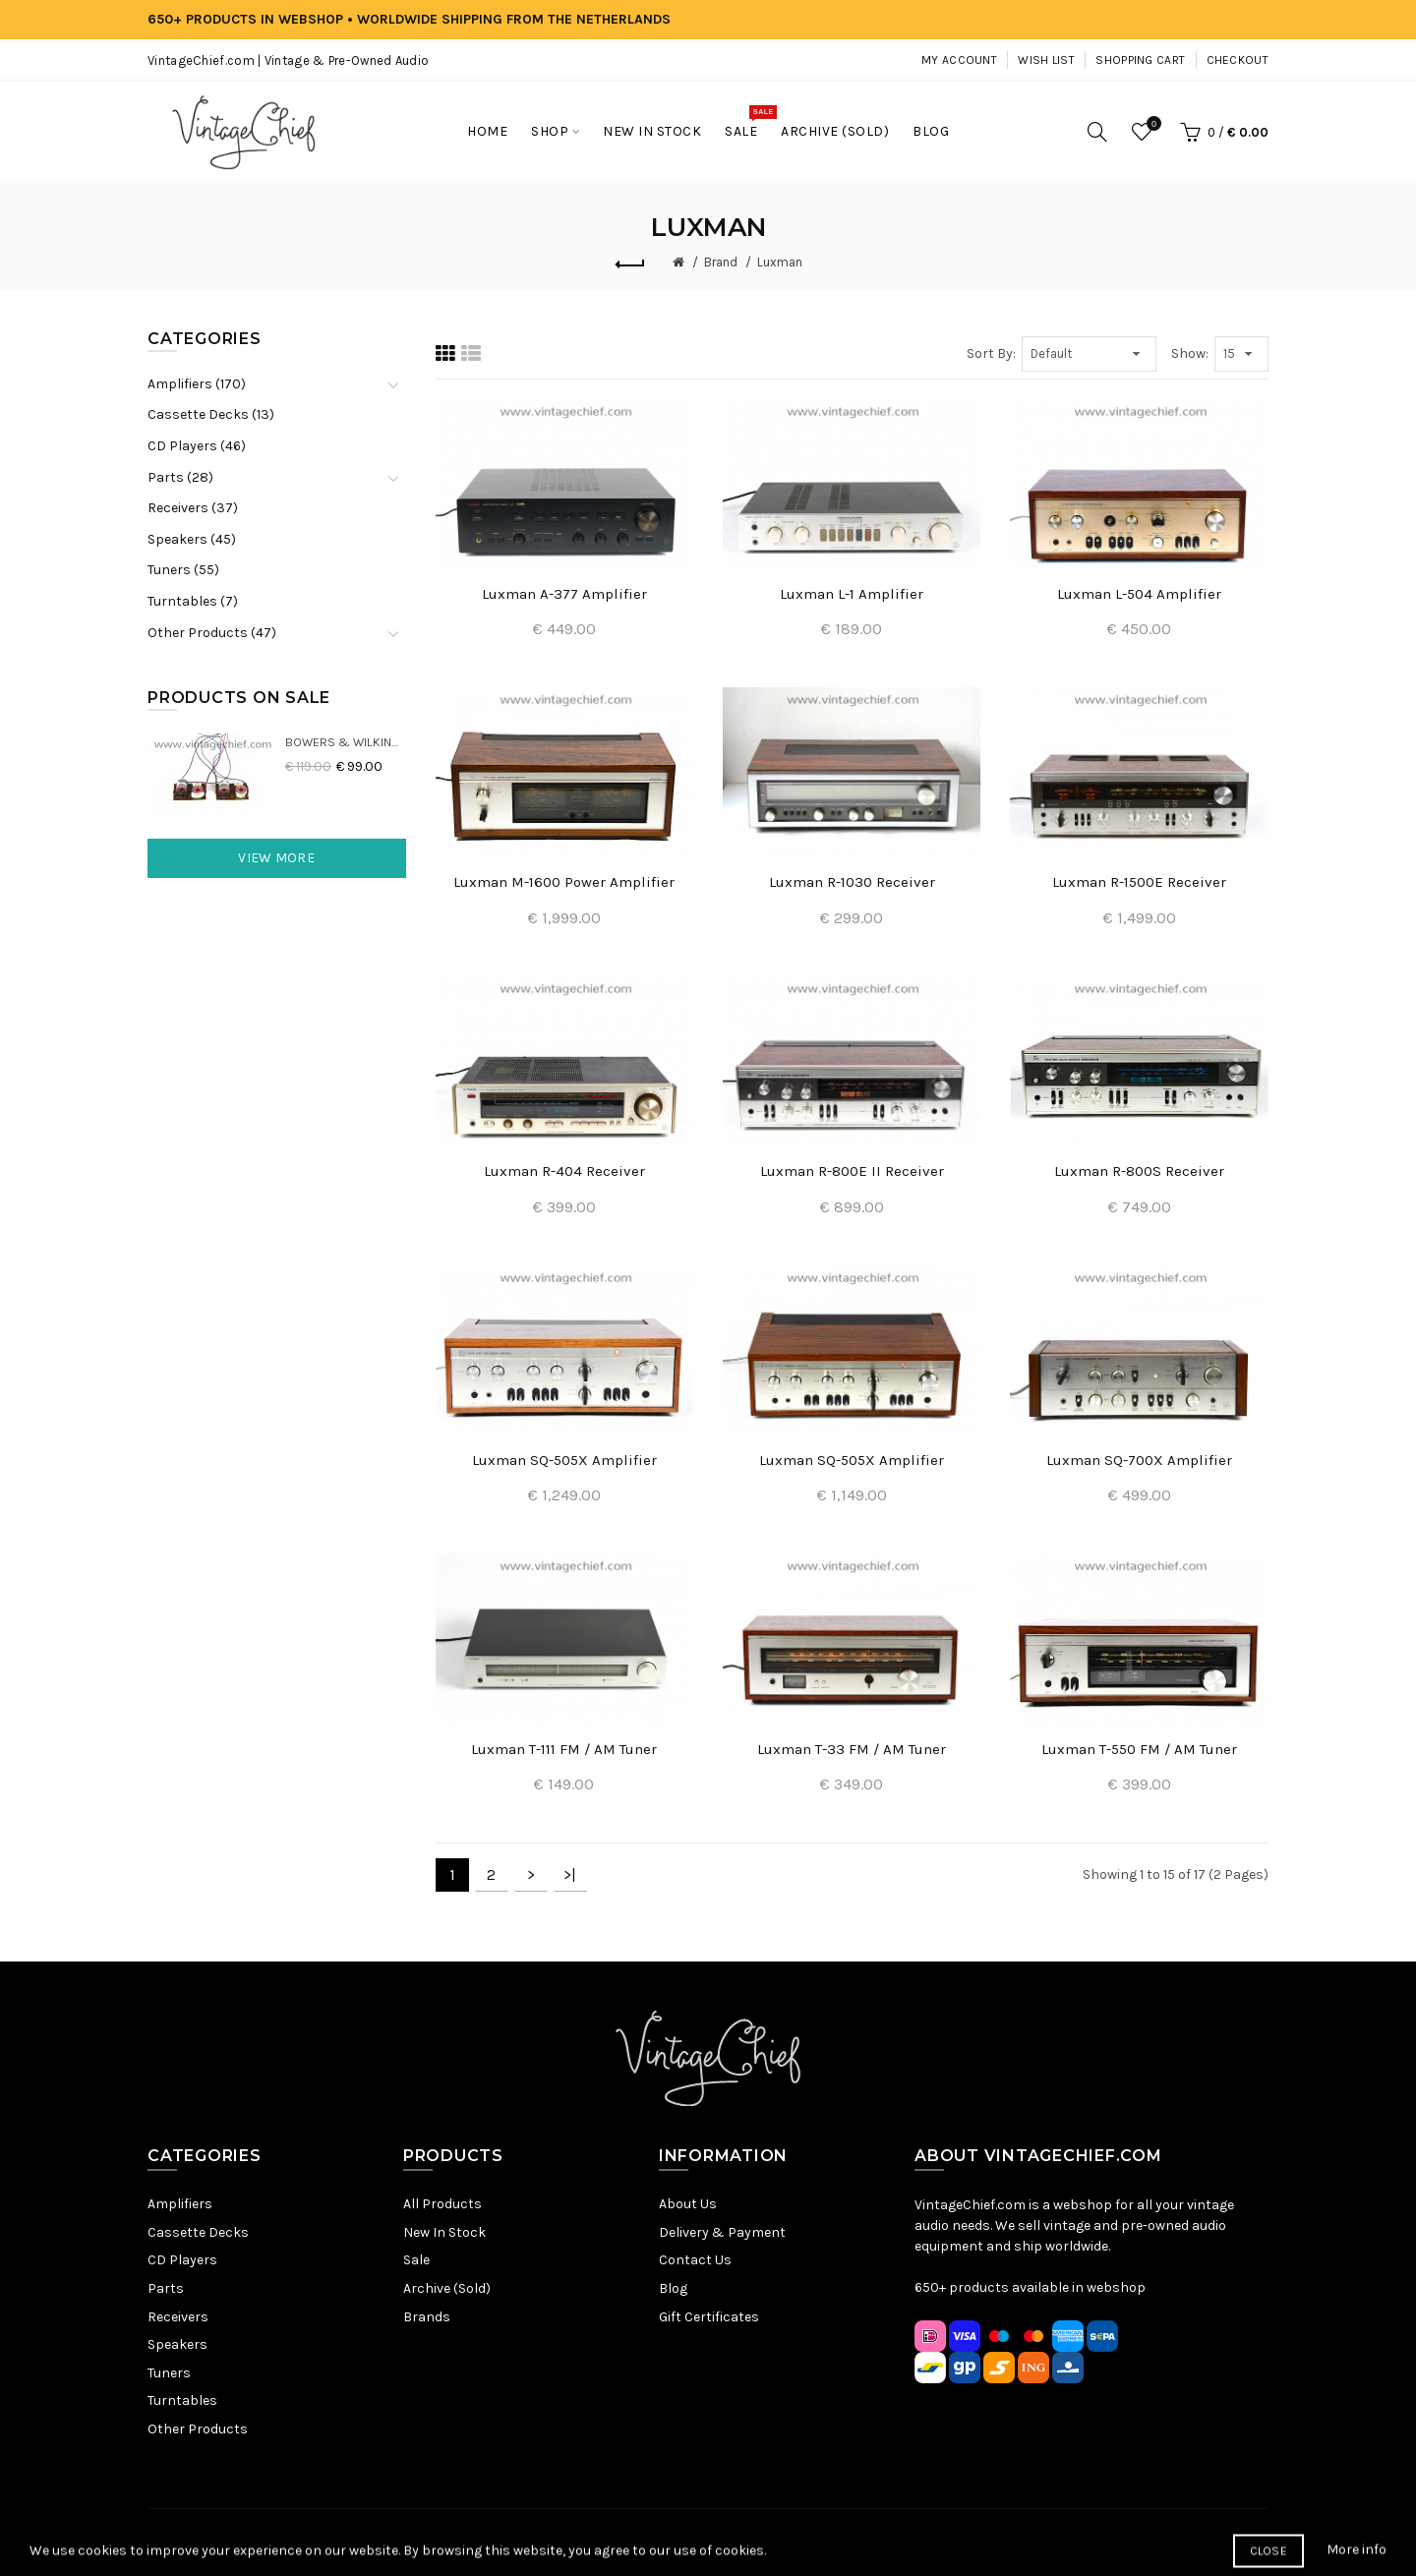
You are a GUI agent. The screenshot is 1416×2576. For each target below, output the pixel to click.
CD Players (182, 2260)
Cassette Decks (198, 2232)
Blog (673, 2288)
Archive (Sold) (447, 2288)
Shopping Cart (1140, 60)
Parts (166, 2288)
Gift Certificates (709, 2317)
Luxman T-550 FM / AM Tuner (1139, 1749)
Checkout (1237, 60)
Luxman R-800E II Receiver (852, 1171)
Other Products (198, 2429)
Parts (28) (180, 477)
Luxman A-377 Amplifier (564, 594)
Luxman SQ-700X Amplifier (1139, 1460)
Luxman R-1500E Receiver (1139, 882)
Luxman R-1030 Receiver (852, 882)
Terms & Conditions (720, 2542)
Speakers (177, 2344)
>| (569, 1874)
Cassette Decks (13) (211, 414)
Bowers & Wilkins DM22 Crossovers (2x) (345, 741)
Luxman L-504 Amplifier (1139, 594)
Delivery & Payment (722, 2232)
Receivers (178, 2317)
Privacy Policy (602, 2542)
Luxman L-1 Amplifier (851, 594)
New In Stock (444, 2232)
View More (276, 857)
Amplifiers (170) (197, 384)
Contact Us (695, 2260)
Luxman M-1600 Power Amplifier (564, 882)
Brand (721, 262)
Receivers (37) (193, 507)
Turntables (182, 2400)
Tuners (169, 2373)
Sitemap (521, 2542)
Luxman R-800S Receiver (1139, 1171)
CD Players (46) (197, 446)
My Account (959, 60)
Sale (416, 2260)
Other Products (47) (212, 632)
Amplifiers (180, 2203)
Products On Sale (239, 697)
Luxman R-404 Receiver (564, 1171)
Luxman (779, 262)
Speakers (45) (192, 539)
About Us (688, 2203)
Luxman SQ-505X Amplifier (564, 1460)
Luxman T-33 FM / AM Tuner (851, 1749)
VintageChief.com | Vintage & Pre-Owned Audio (288, 60)
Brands (426, 2317)
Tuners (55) (183, 569)
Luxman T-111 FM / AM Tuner (564, 1749)
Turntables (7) (193, 601)
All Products (442, 2203)
